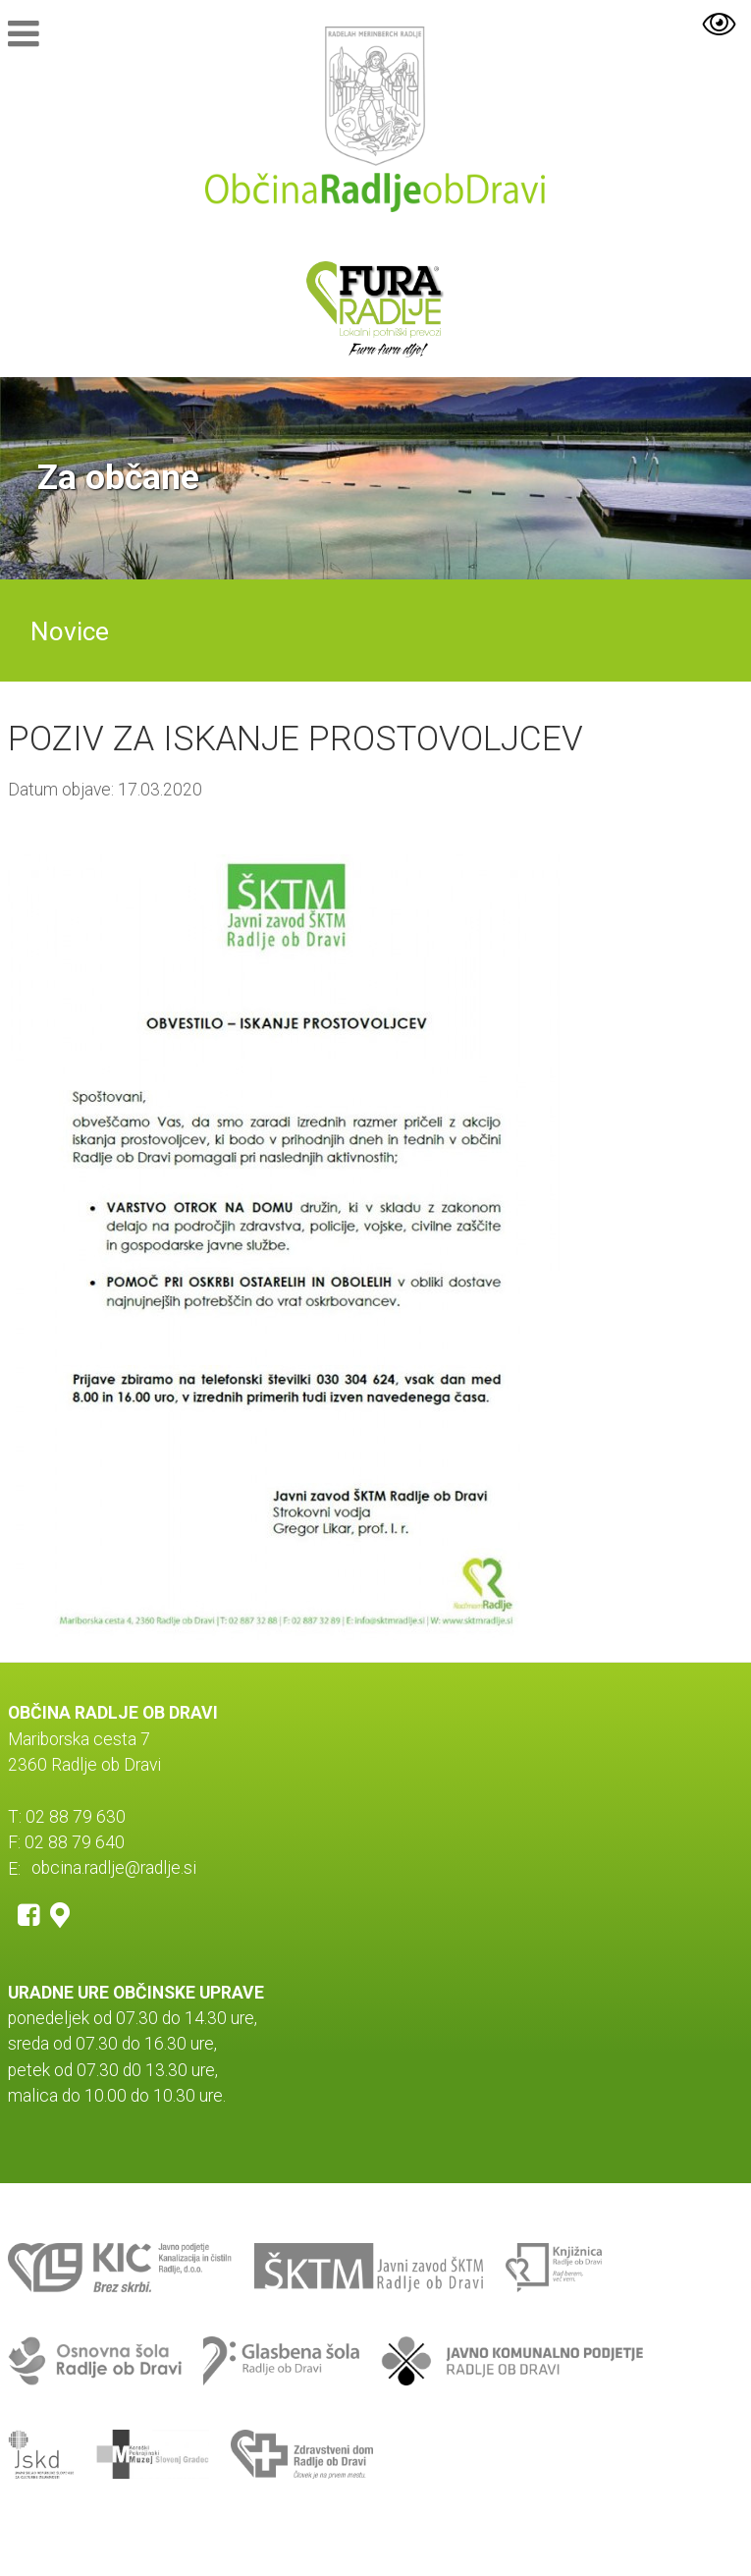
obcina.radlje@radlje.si (113, 1869)
